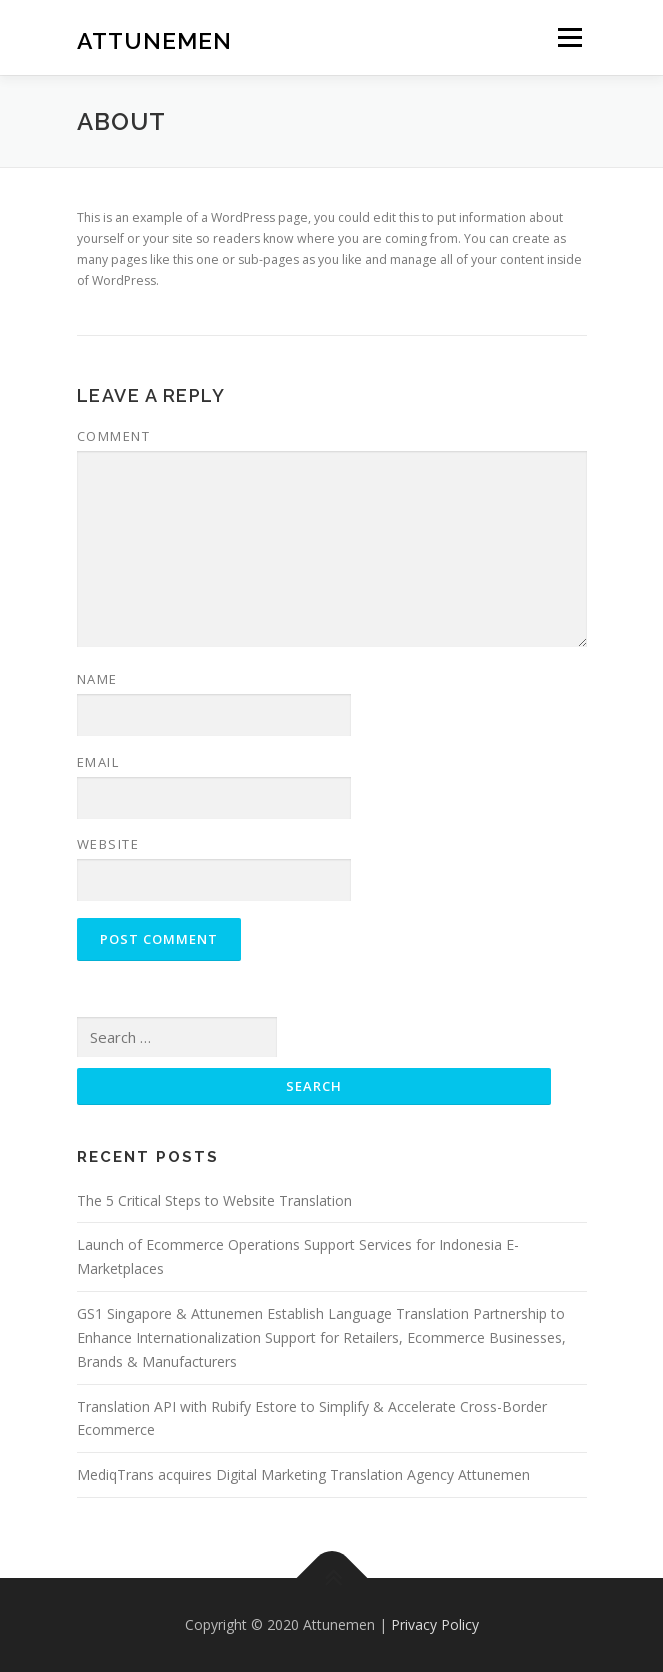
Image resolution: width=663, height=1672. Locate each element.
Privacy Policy (435, 1624)
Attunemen (154, 39)
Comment (114, 436)
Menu (568, 37)
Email (98, 762)
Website (108, 844)
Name (97, 679)
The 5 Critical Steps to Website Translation (214, 1200)
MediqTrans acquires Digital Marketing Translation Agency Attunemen (303, 1474)
